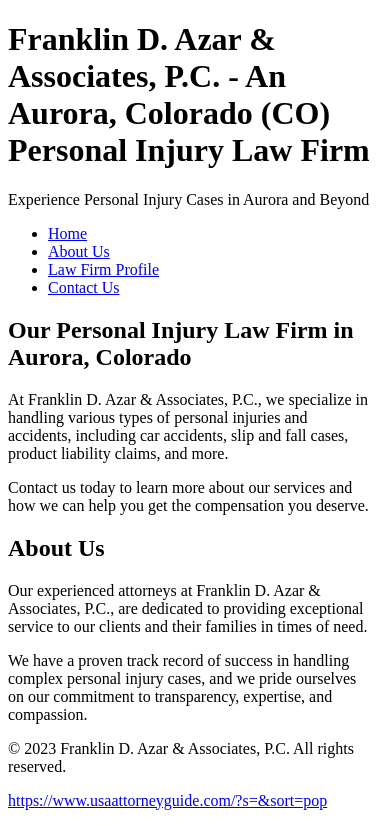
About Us (79, 251)
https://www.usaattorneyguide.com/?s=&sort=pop (167, 800)
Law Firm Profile (103, 269)
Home (67, 233)
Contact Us (84, 287)
